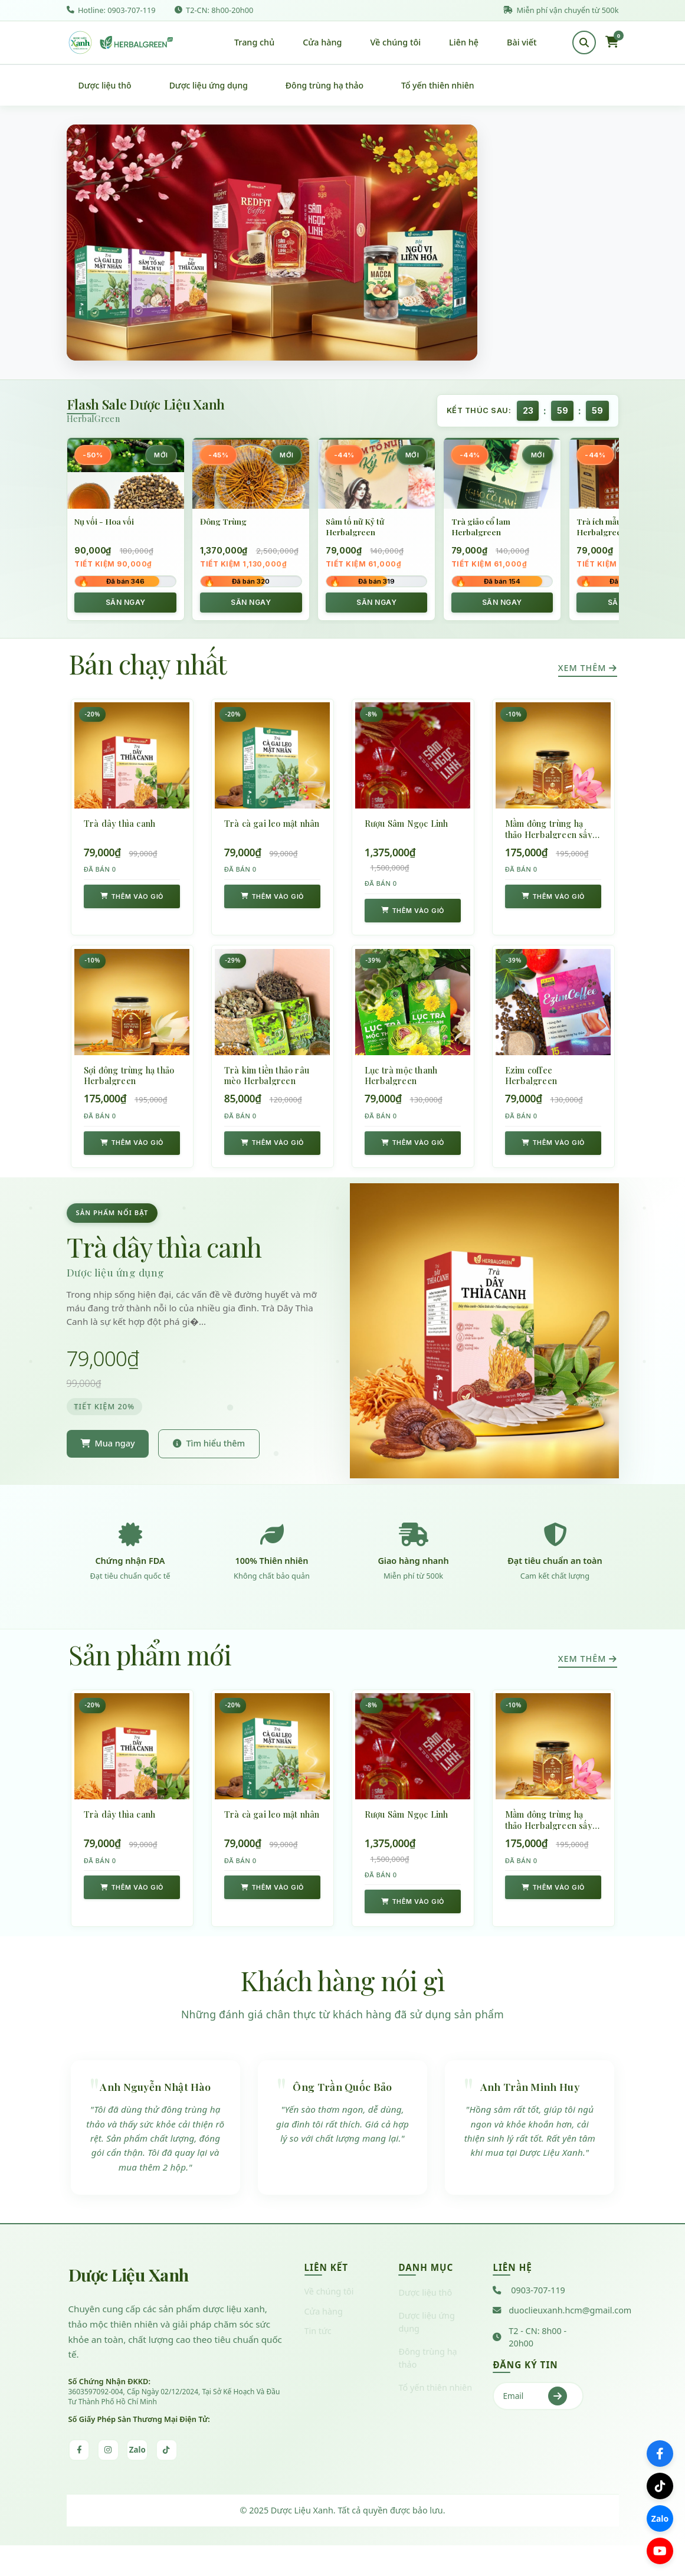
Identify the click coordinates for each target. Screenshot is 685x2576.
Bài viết (522, 45)
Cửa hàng (322, 45)
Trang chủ (254, 45)
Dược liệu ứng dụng (208, 91)
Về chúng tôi (396, 45)
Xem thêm (587, 673)
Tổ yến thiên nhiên (437, 91)
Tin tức (318, 2359)
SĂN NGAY (126, 608)
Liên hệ (463, 45)
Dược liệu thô (105, 91)
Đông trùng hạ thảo (324, 91)
